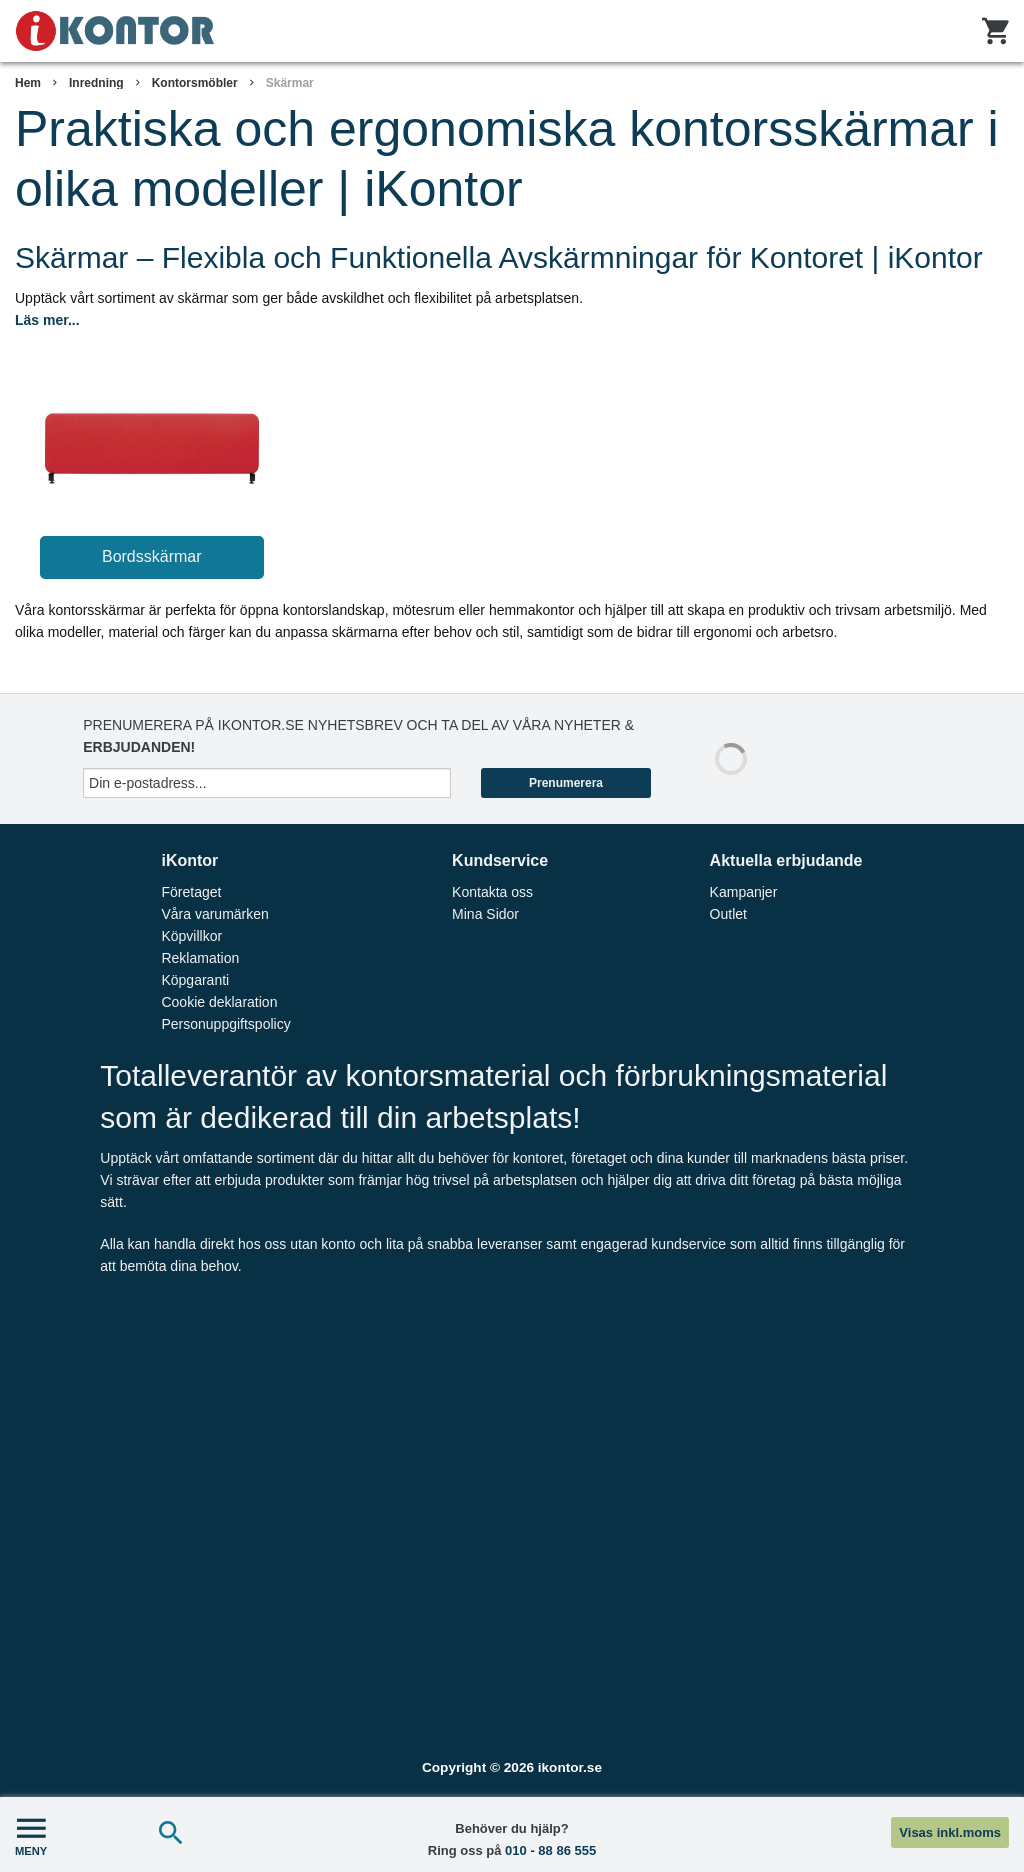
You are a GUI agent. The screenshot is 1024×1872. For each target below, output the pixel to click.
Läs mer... (47, 320)
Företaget (191, 892)
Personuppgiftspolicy (225, 1024)
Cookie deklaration (219, 1002)
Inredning (96, 83)
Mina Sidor (485, 914)
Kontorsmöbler (195, 83)
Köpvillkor (191, 936)
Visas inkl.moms (950, 1832)
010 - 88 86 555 (550, 1850)
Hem (28, 83)
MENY (31, 1834)
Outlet (728, 914)
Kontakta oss (492, 892)
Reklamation (200, 958)
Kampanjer (744, 892)
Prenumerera (566, 783)
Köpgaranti (195, 980)
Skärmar (290, 83)
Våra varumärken (214, 914)
